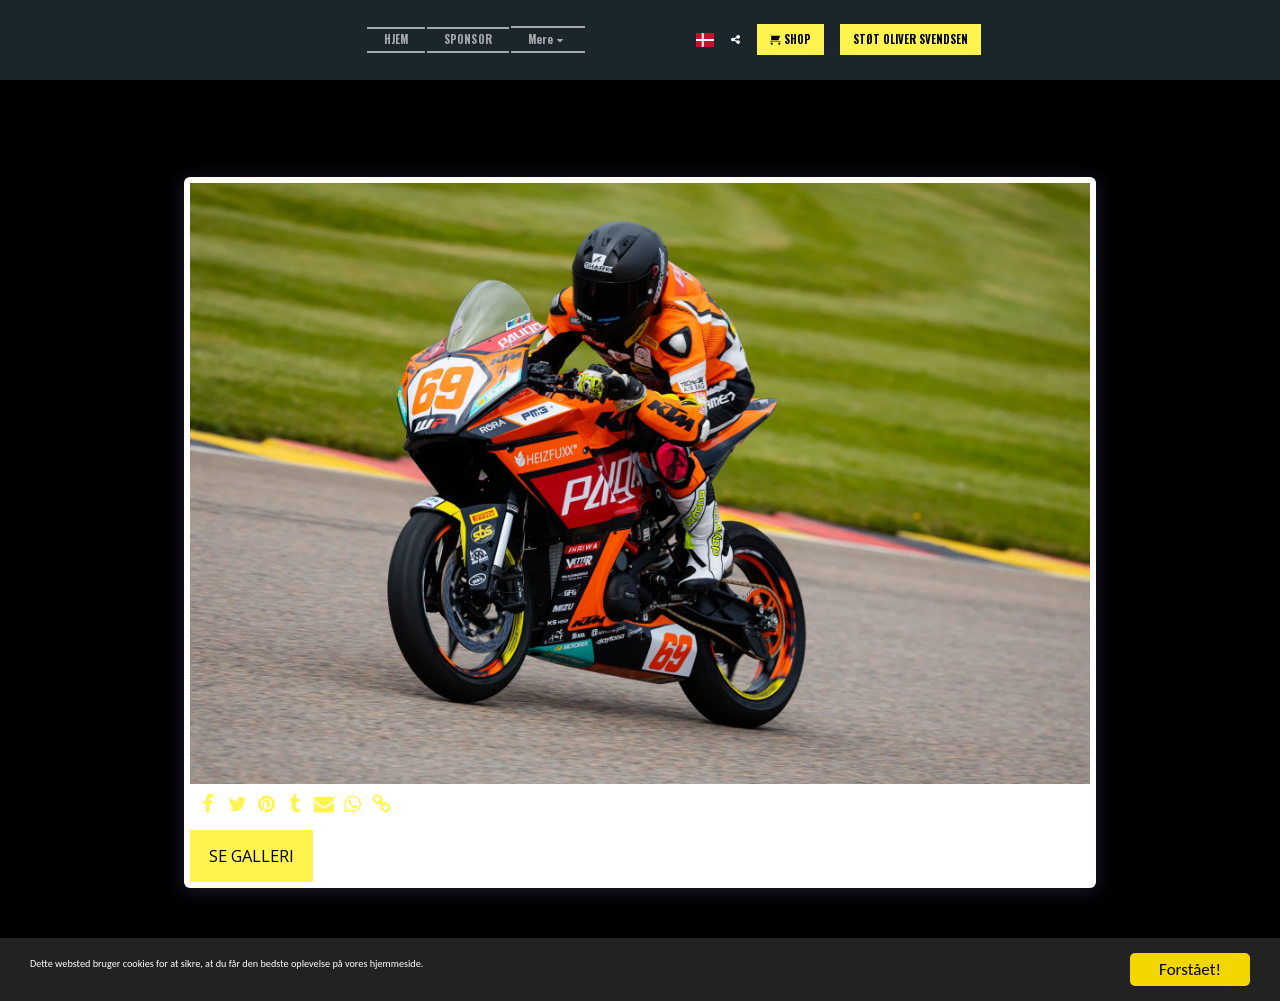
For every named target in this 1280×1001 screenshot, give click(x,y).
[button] (963, 39)
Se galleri (251, 855)
